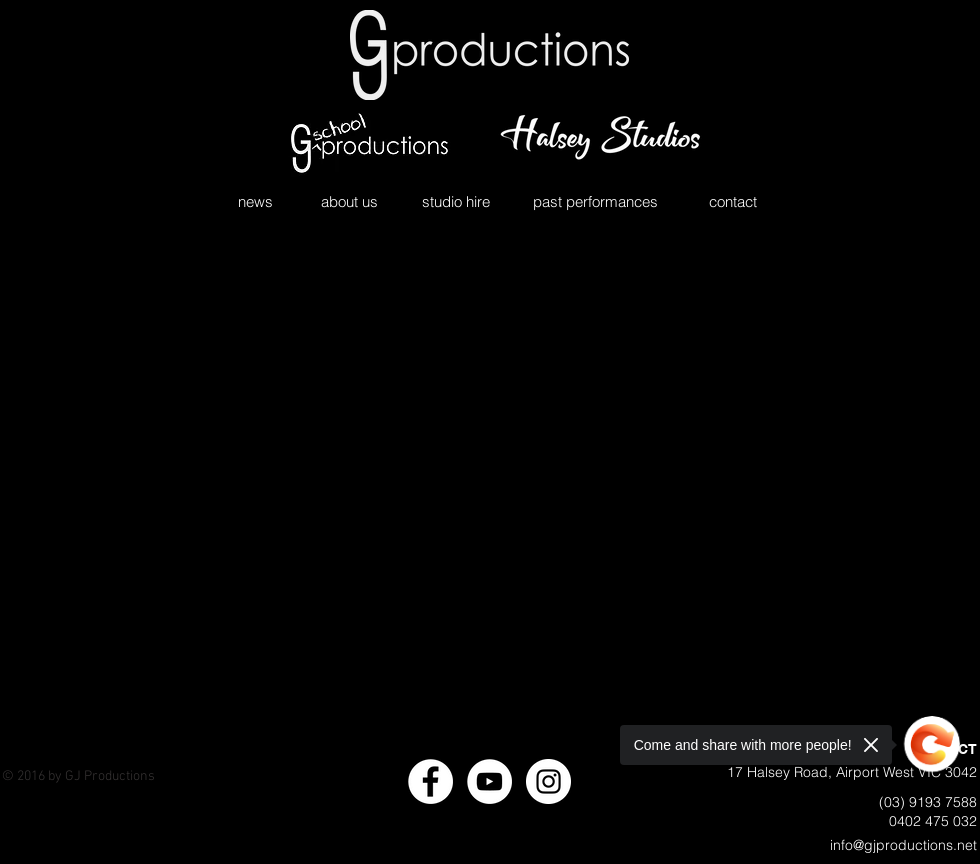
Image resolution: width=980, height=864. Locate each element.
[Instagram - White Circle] (548, 781)
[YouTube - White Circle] (489, 781)
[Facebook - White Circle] (430, 781)
